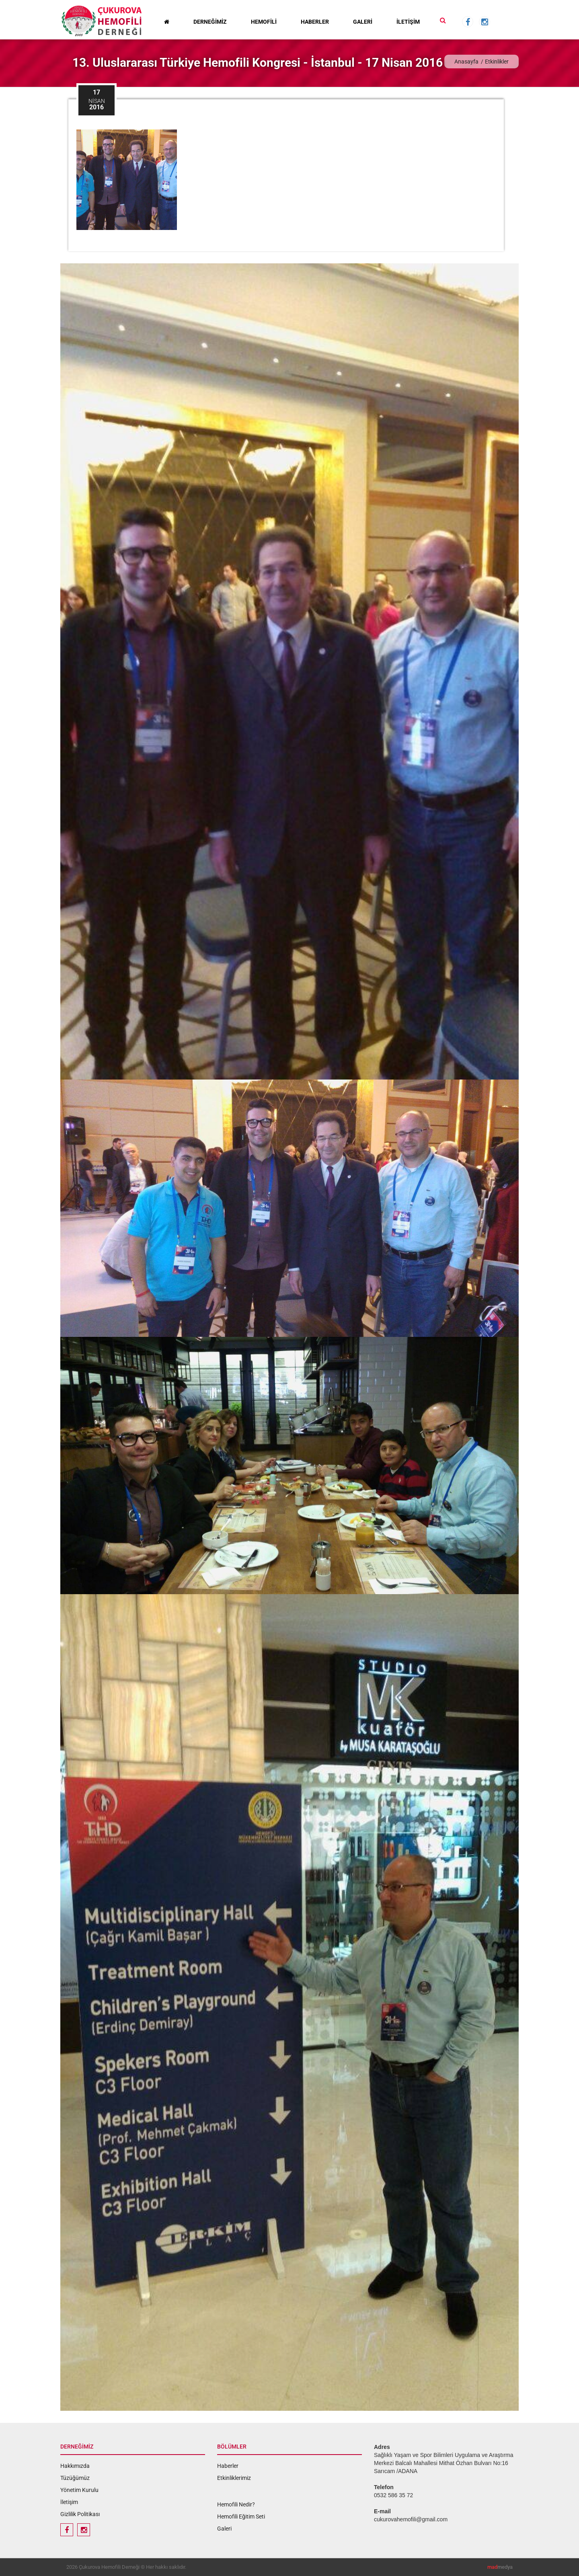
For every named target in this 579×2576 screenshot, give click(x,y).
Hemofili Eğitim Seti (241, 2516)
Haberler (227, 2466)
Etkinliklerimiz (234, 2478)
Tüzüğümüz (75, 2478)
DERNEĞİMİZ (210, 21)
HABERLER (315, 21)
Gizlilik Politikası (80, 2514)
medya (500, 2567)
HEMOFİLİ (264, 21)
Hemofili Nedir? (236, 2504)
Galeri (224, 2528)
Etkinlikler (497, 61)
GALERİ (362, 21)
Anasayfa (466, 61)
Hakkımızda (75, 2466)
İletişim (69, 2502)
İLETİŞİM (408, 21)
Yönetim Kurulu (79, 2490)
